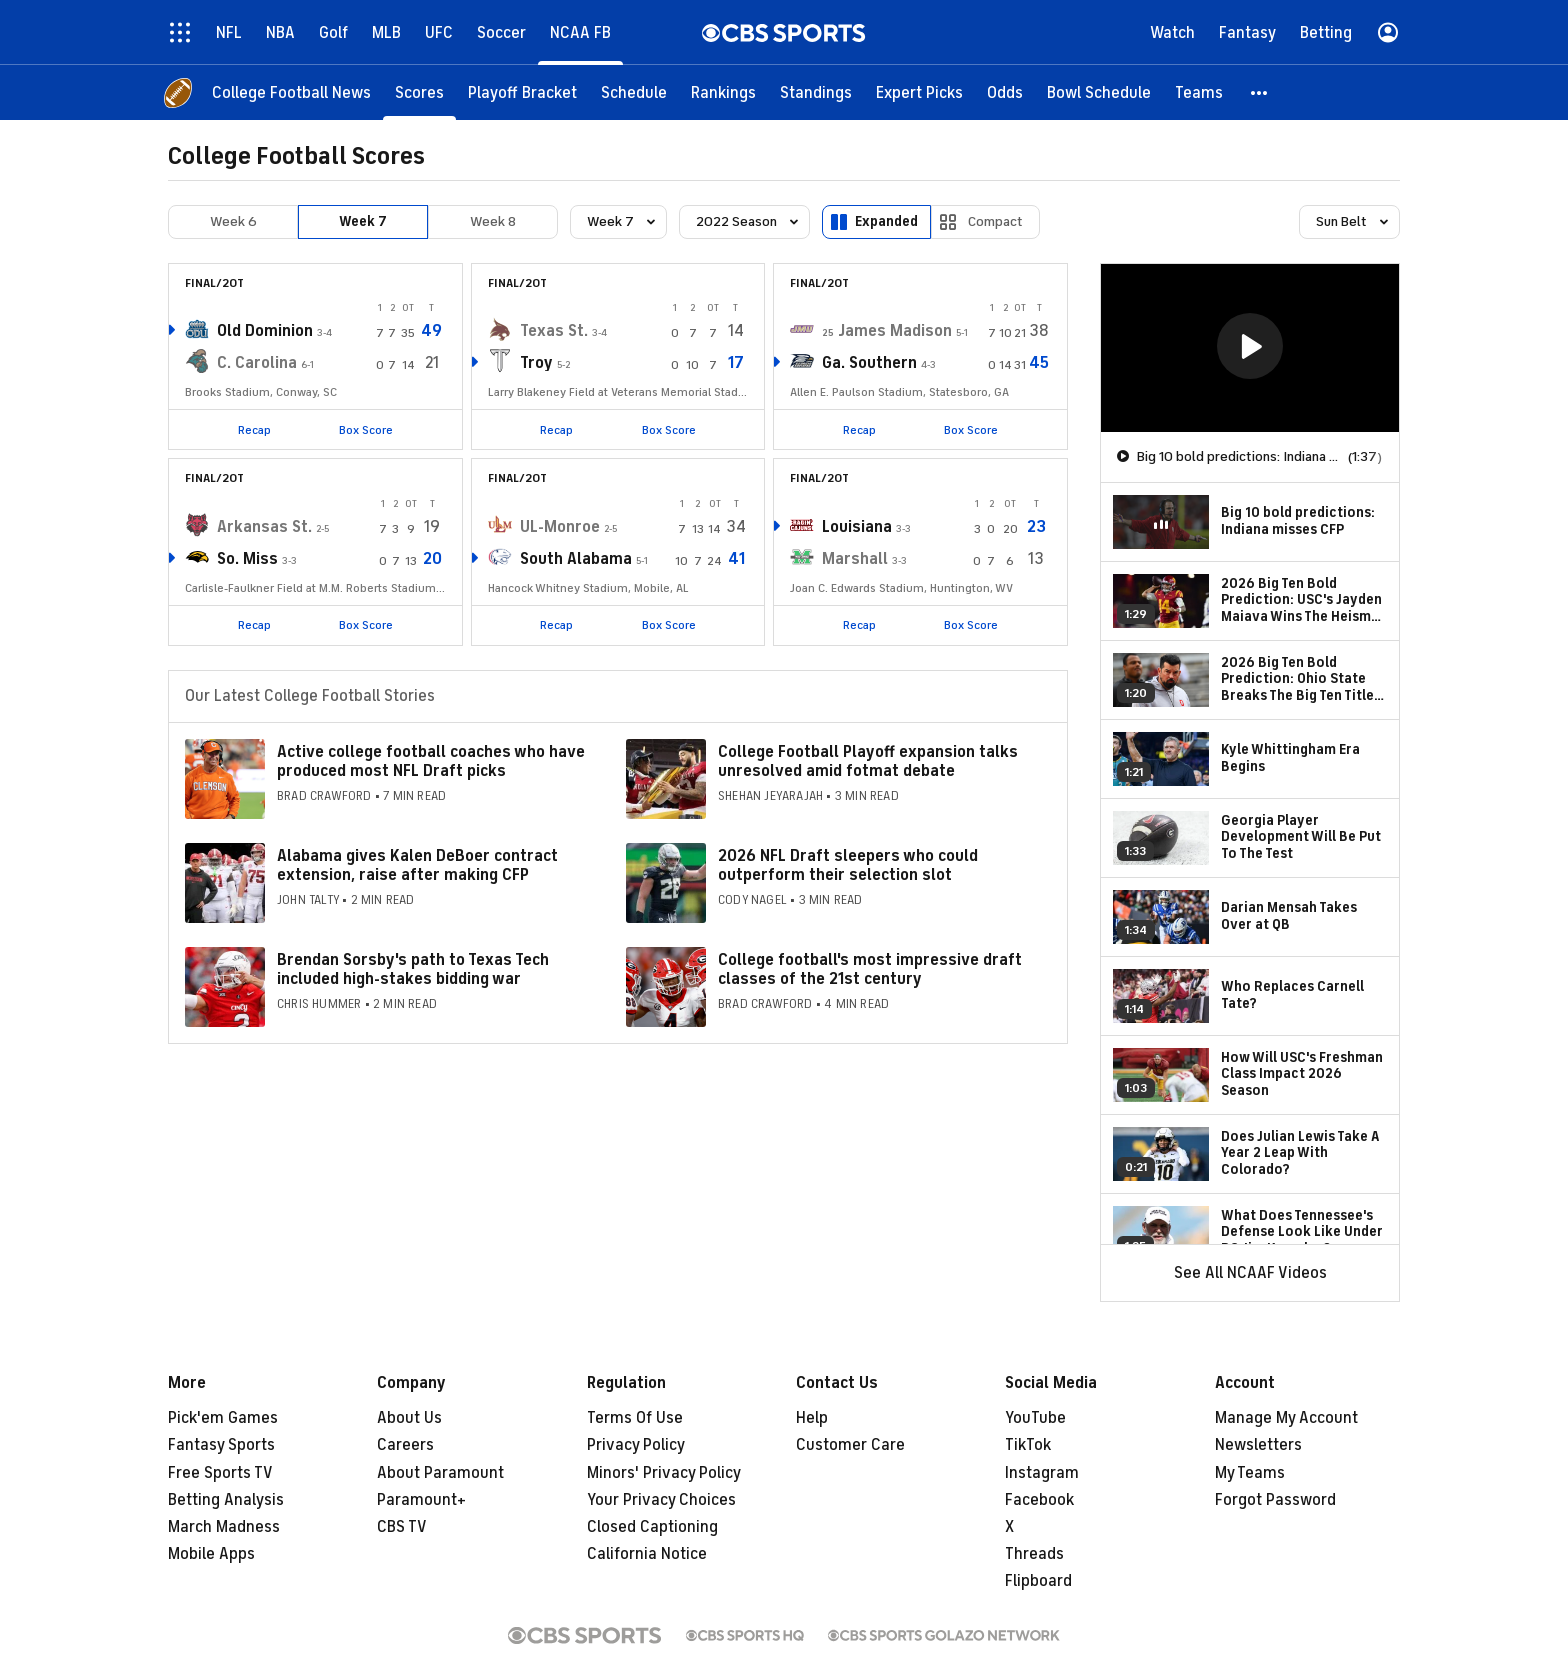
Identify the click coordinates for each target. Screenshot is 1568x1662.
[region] (1250, 348)
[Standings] (816, 92)
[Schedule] (634, 92)
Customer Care (850, 1445)
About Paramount (440, 1473)
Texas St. (554, 331)
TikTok (1028, 1445)
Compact (995, 221)
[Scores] (419, 92)
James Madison (895, 331)
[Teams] (1199, 92)
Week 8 (493, 221)
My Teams (1250, 1473)
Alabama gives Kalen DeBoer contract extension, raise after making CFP (417, 865)
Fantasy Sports (221, 1445)
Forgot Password (1275, 1500)
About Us (409, 1418)
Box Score (366, 430)
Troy (536, 363)
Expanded (886, 221)
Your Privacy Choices (661, 1500)
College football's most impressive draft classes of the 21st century (870, 969)
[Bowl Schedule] (1099, 92)
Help (812, 1418)
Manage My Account (1286, 1418)
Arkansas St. (264, 527)
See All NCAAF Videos (1250, 1273)
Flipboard (1038, 1581)
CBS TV (402, 1527)
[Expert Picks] (919, 92)
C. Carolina (257, 363)
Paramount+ (421, 1500)
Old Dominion (265, 331)
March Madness (224, 1527)
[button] (1260, 92)
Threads (1034, 1554)
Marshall (855, 559)
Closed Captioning (652, 1527)
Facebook (1039, 1500)
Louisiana (857, 527)
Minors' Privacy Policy (664, 1473)
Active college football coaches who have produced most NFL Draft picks (431, 761)
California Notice (647, 1554)
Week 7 (363, 221)
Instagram (1042, 1473)
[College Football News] (291, 92)
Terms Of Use (635, 1418)
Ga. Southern (869, 363)
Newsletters (1258, 1445)
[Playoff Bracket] (522, 92)
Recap (254, 430)
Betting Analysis (226, 1500)
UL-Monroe (560, 527)
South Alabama (576, 559)
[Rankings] (723, 92)
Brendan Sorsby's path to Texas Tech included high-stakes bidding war (413, 969)
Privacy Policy (636, 1445)
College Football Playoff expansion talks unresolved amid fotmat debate (868, 761)
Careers (405, 1445)
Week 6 (233, 221)
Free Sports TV (220, 1473)
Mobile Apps (211, 1554)
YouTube (1035, 1418)
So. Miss (247, 559)
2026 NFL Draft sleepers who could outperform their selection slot (848, 865)
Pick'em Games (223, 1418)
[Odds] (1005, 92)
